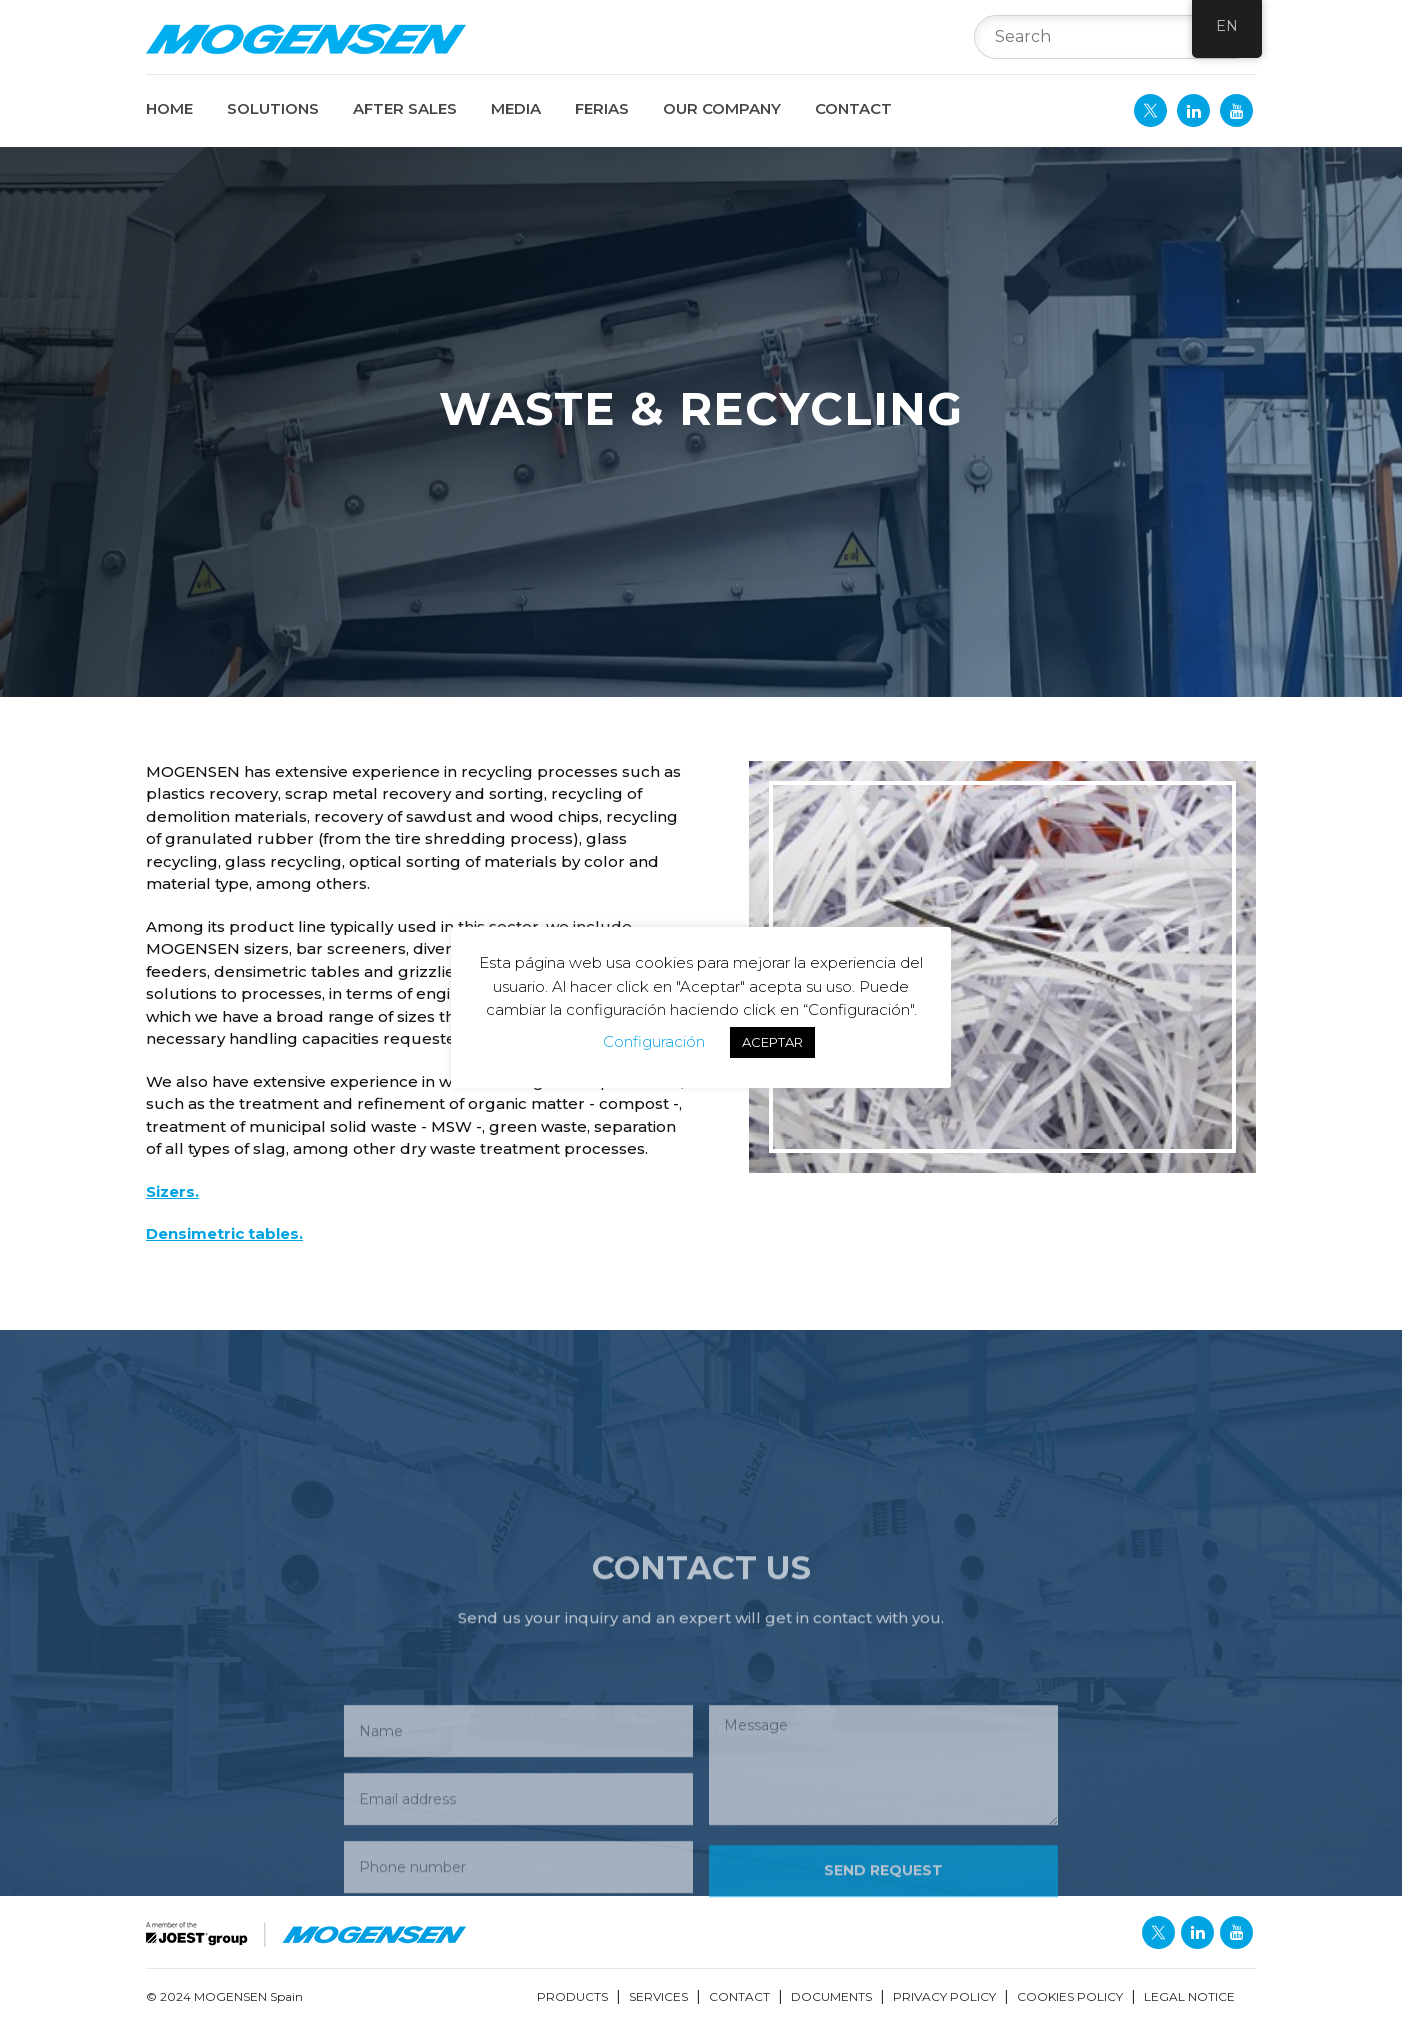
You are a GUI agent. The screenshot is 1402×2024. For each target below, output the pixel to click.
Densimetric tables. (224, 1233)
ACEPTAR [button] (772, 1042)
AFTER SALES (405, 108)
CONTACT (853, 108)
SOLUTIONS (273, 108)
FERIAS (602, 108)
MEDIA (516, 108)
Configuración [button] (654, 1041)
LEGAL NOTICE (1189, 1996)
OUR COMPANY (722, 108)
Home (169, 108)
